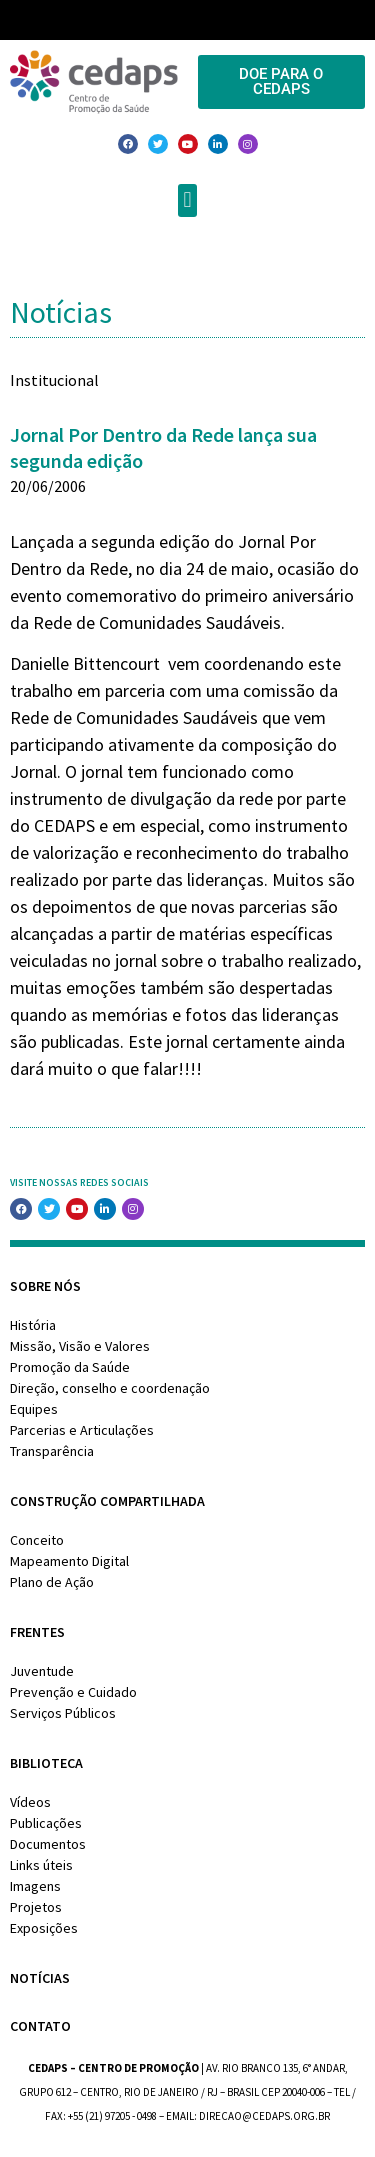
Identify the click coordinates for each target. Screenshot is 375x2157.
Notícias (40, 1978)
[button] (187, 200)
